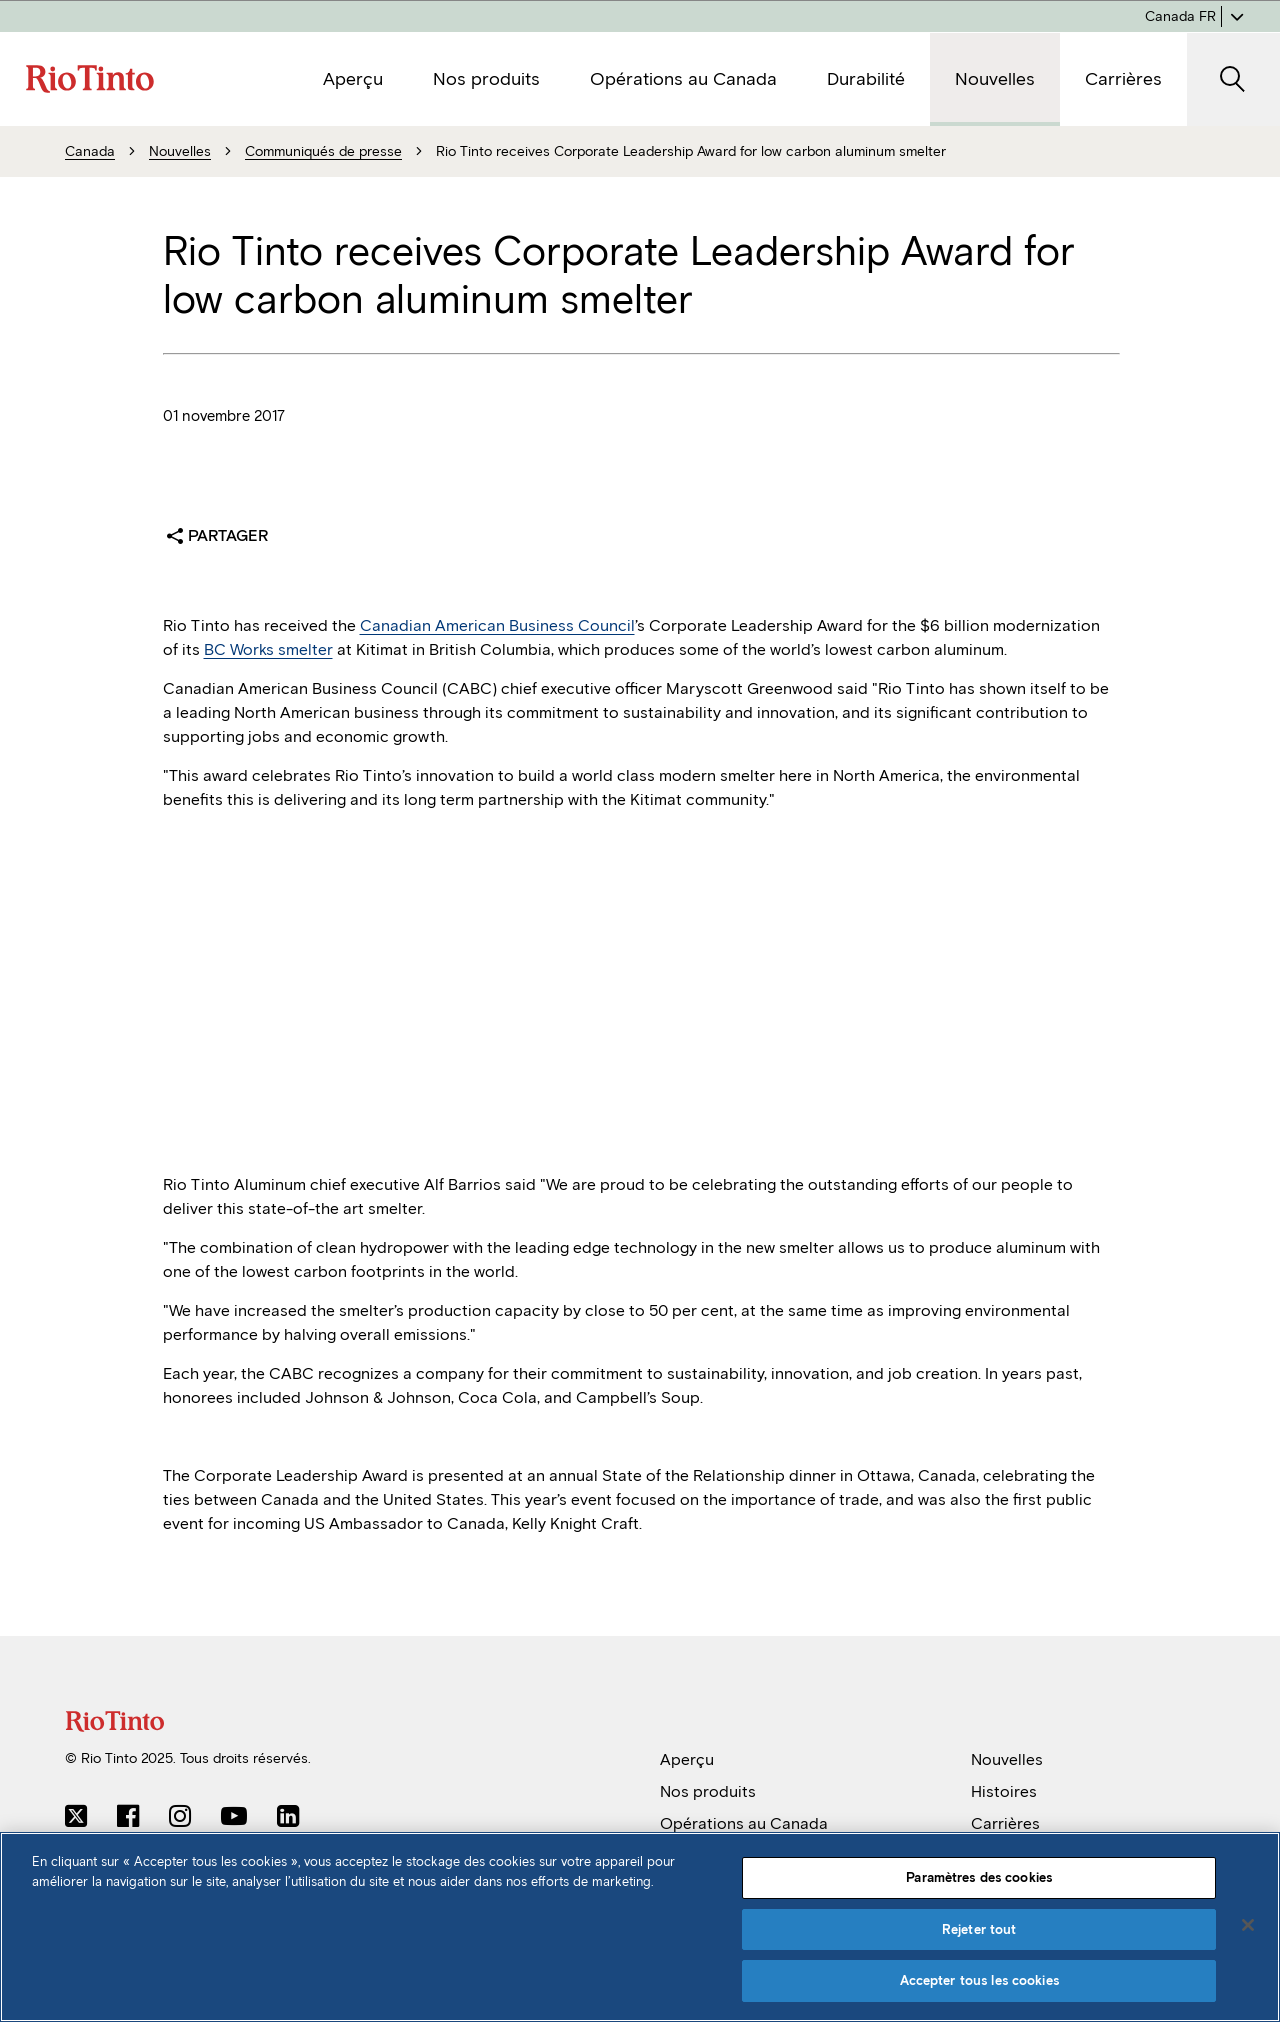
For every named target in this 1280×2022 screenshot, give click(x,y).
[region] (640, 1927)
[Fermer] (1248, 1925)
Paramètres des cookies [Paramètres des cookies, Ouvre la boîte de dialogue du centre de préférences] (979, 1877)
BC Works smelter (268, 649)
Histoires (1004, 1791)
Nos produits (708, 1791)
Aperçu (687, 1759)
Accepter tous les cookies (979, 1980)
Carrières (1005, 1823)
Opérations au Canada (744, 1823)
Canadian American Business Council (497, 625)
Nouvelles (1007, 1759)
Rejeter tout (979, 1929)
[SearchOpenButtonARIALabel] (1233, 79)
